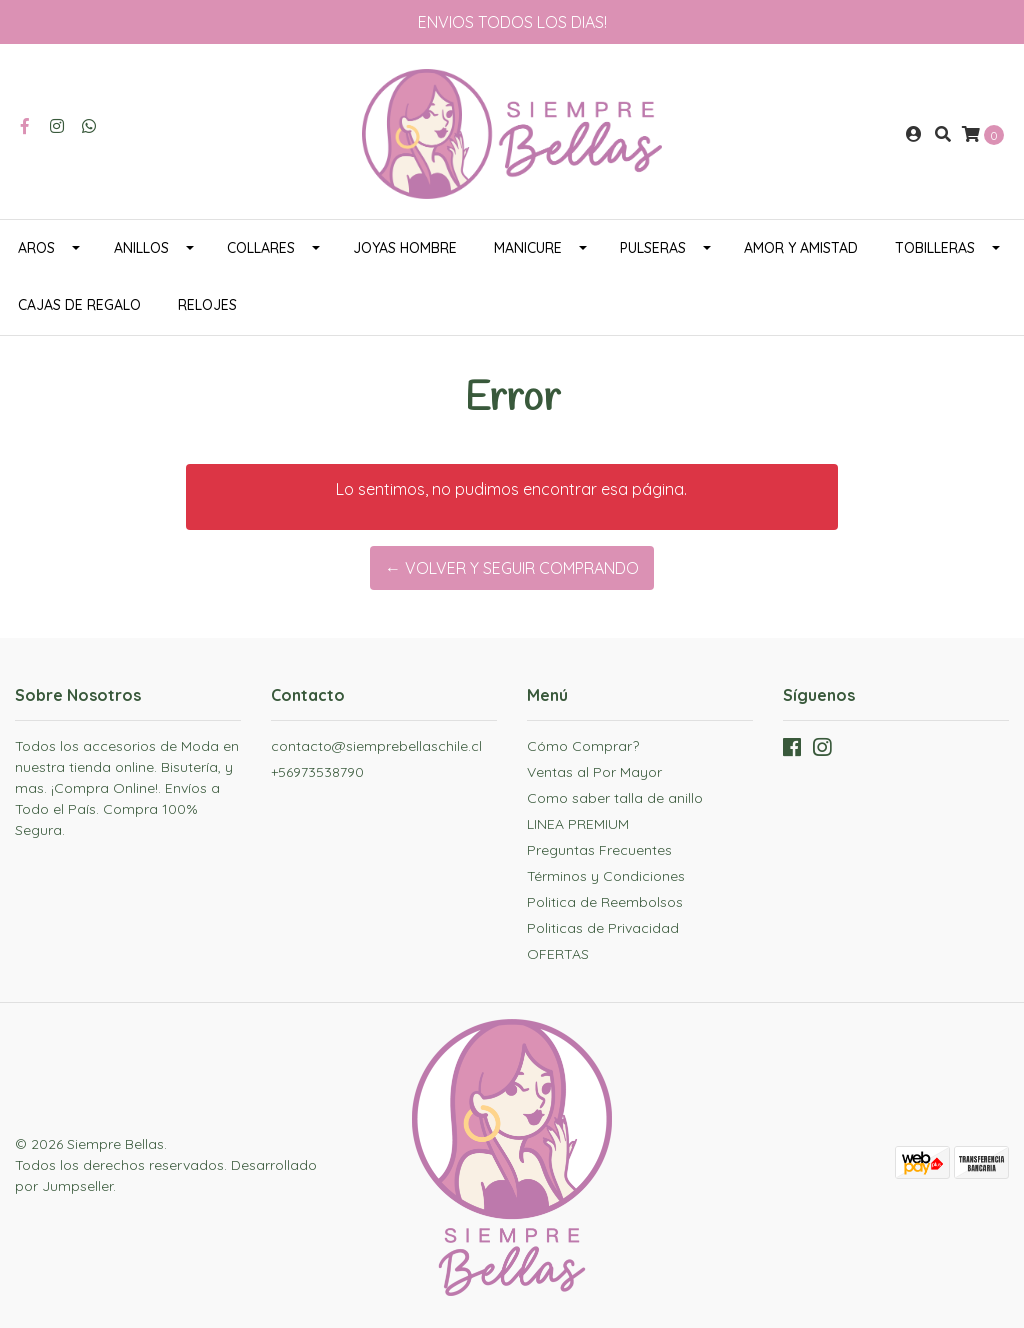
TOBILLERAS (935, 248)
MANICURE (528, 248)
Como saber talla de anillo (615, 798)
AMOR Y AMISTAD (801, 248)
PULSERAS (653, 248)
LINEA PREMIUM (578, 824)
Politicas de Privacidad (603, 928)
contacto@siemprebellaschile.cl (376, 746)
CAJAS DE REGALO (79, 305)
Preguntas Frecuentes (599, 850)
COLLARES (261, 248)
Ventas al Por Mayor (594, 772)
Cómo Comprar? (583, 746)
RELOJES (207, 305)
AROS (36, 248)
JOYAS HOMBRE (405, 248)
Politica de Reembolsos (605, 902)
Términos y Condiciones (606, 876)
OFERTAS (558, 954)
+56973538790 (317, 772)
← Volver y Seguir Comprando (512, 568)
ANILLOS (141, 248)
